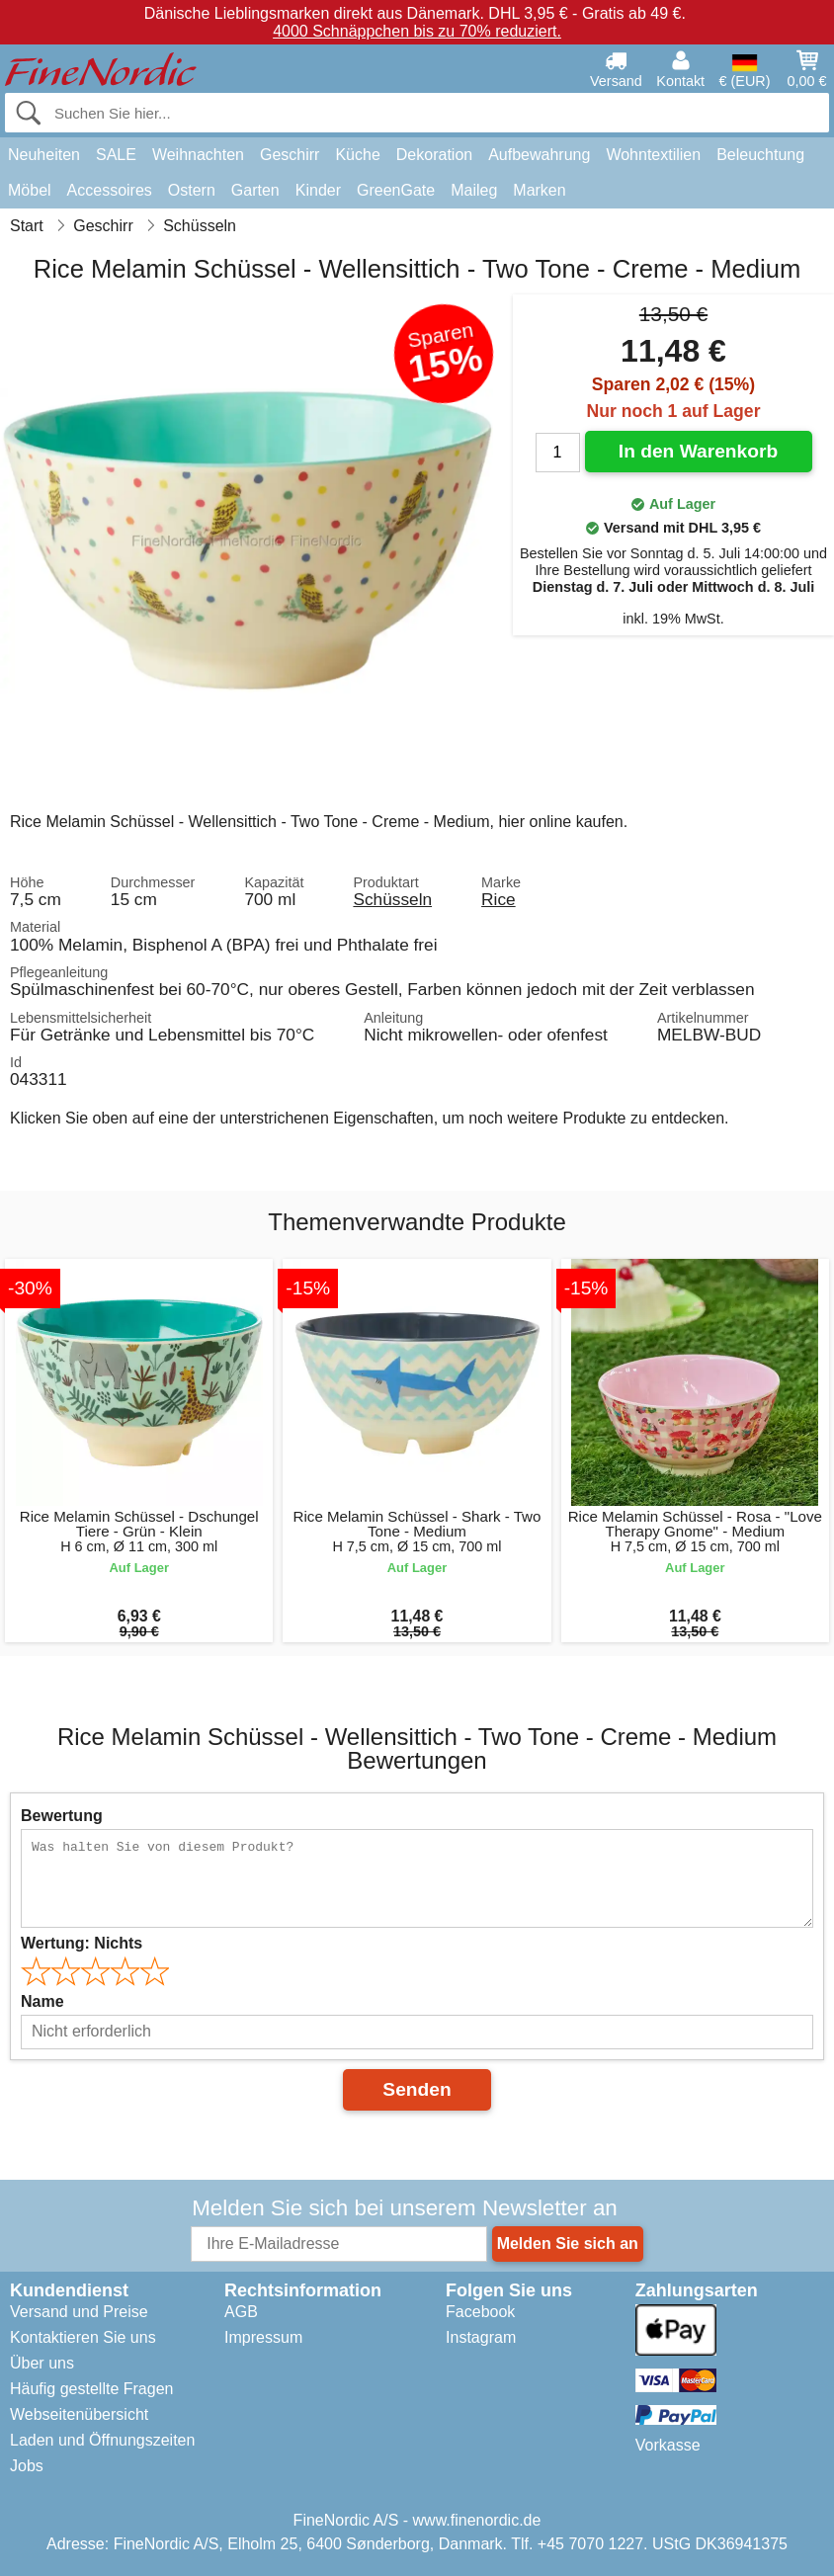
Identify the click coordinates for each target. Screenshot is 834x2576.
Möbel (29, 190)
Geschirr (289, 154)
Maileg (474, 190)
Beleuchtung (760, 154)
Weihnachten (198, 154)
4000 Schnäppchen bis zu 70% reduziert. (417, 31)
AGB (241, 2311)
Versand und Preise (79, 2311)
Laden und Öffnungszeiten (102, 2440)
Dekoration (434, 154)
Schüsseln (392, 899)
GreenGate (396, 190)
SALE (116, 154)
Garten (255, 190)
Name (42, 2001)
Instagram (481, 2337)
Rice (498, 899)
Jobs (26, 2465)
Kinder (318, 190)
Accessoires (109, 190)
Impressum (263, 2337)
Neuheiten (44, 154)
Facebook (480, 2311)
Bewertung (62, 1815)
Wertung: (81, 1943)
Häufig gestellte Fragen (91, 2388)
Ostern (191, 190)
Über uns (42, 2363)
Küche (357, 154)
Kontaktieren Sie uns (83, 2337)
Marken (539, 190)
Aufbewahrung (539, 154)
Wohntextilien (653, 154)
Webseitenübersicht (79, 2414)
